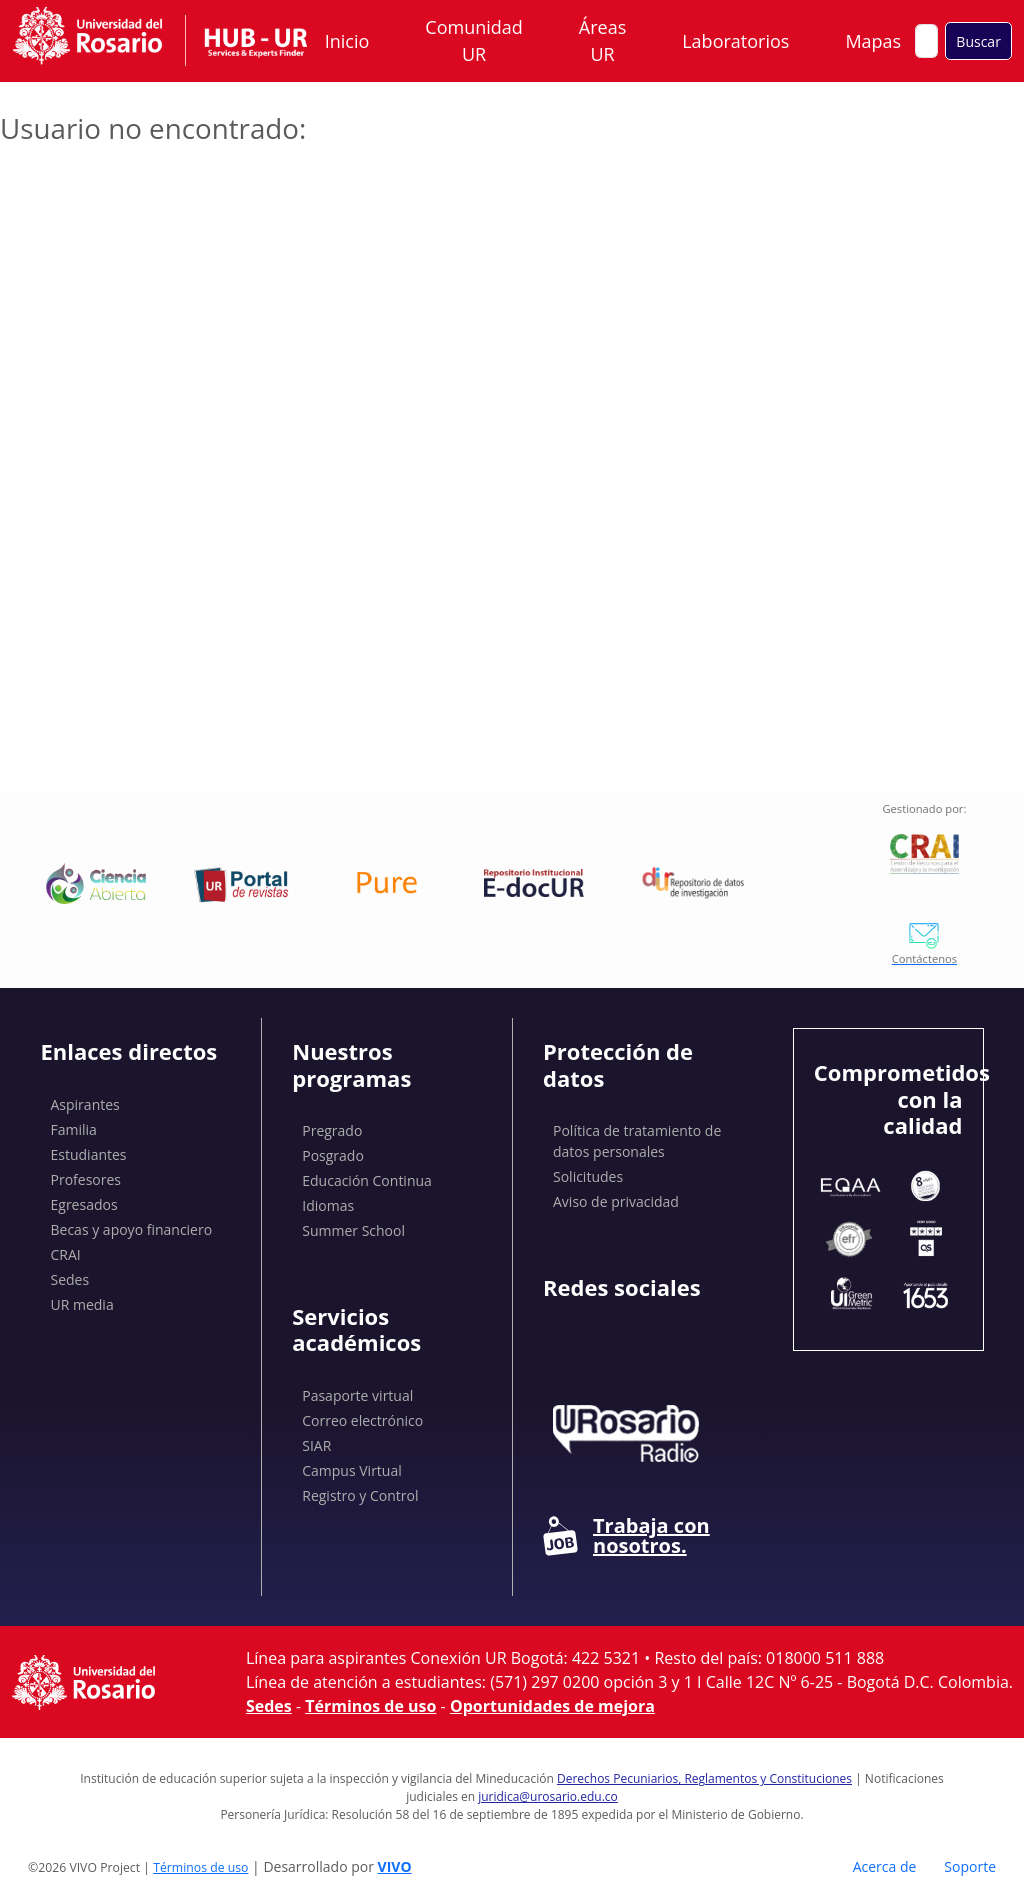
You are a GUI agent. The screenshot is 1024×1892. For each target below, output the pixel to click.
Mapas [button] (875, 41)
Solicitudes (588, 1176)
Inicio (347, 41)
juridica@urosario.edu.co (548, 1796)
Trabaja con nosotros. (626, 1536)
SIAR (316, 1445)
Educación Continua (367, 1180)
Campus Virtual (352, 1470)
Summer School (353, 1230)
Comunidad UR (473, 40)
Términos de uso (370, 1706)
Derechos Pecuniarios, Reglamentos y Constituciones (704, 1778)
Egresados (84, 1204)
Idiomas (328, 1205)
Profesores (86, 1179)
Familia (74, 1129)
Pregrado (332, 1130)
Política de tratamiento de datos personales (637, 1141)
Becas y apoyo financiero (132, 1229)
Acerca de (885, 1866)
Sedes (70, 1279)
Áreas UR (602, 40)
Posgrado (333, 1155)
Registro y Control (360, 1495)
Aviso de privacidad (616, 1201)
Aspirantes (85, 1104)
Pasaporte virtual (357, 1395)
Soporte (970, 1866)
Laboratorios (735, 41)
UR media (82, 1304)
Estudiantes (89, 1154)
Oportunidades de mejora (552, 1706)
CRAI (66, 1254)
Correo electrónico (362, 1420)
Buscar (978, 41)
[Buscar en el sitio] (926, 41)
